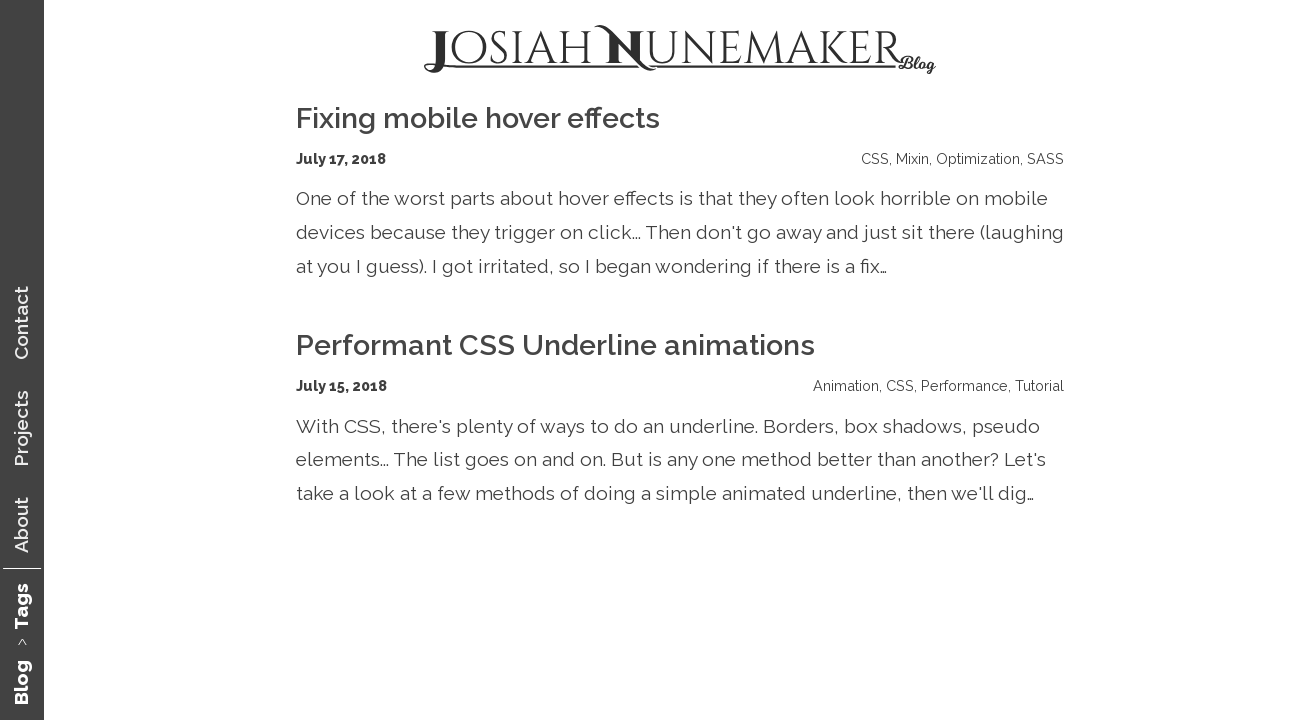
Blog (21, 682)
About (21, 525)
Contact (21, 323)
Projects (21, 428)
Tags (21, 606)
